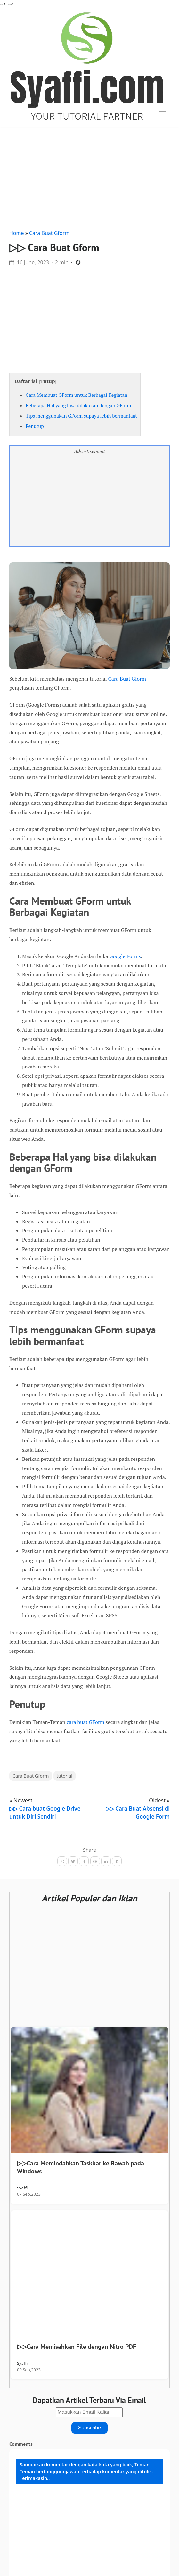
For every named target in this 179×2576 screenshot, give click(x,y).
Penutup (35, 426)
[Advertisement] (89, 176)
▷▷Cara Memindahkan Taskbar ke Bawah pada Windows (80, 2167)
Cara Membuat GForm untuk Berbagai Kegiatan (76, 395)
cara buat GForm (85, 1721)
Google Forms (125, 956)
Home (17, 232)
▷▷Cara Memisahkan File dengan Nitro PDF (76, 2346)
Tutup (47, 381)
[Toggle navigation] (162, 114)
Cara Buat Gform (49, 232)
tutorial (64, 1776)
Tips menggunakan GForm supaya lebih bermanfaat (81, 415)
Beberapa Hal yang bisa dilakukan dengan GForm (78, 405)
